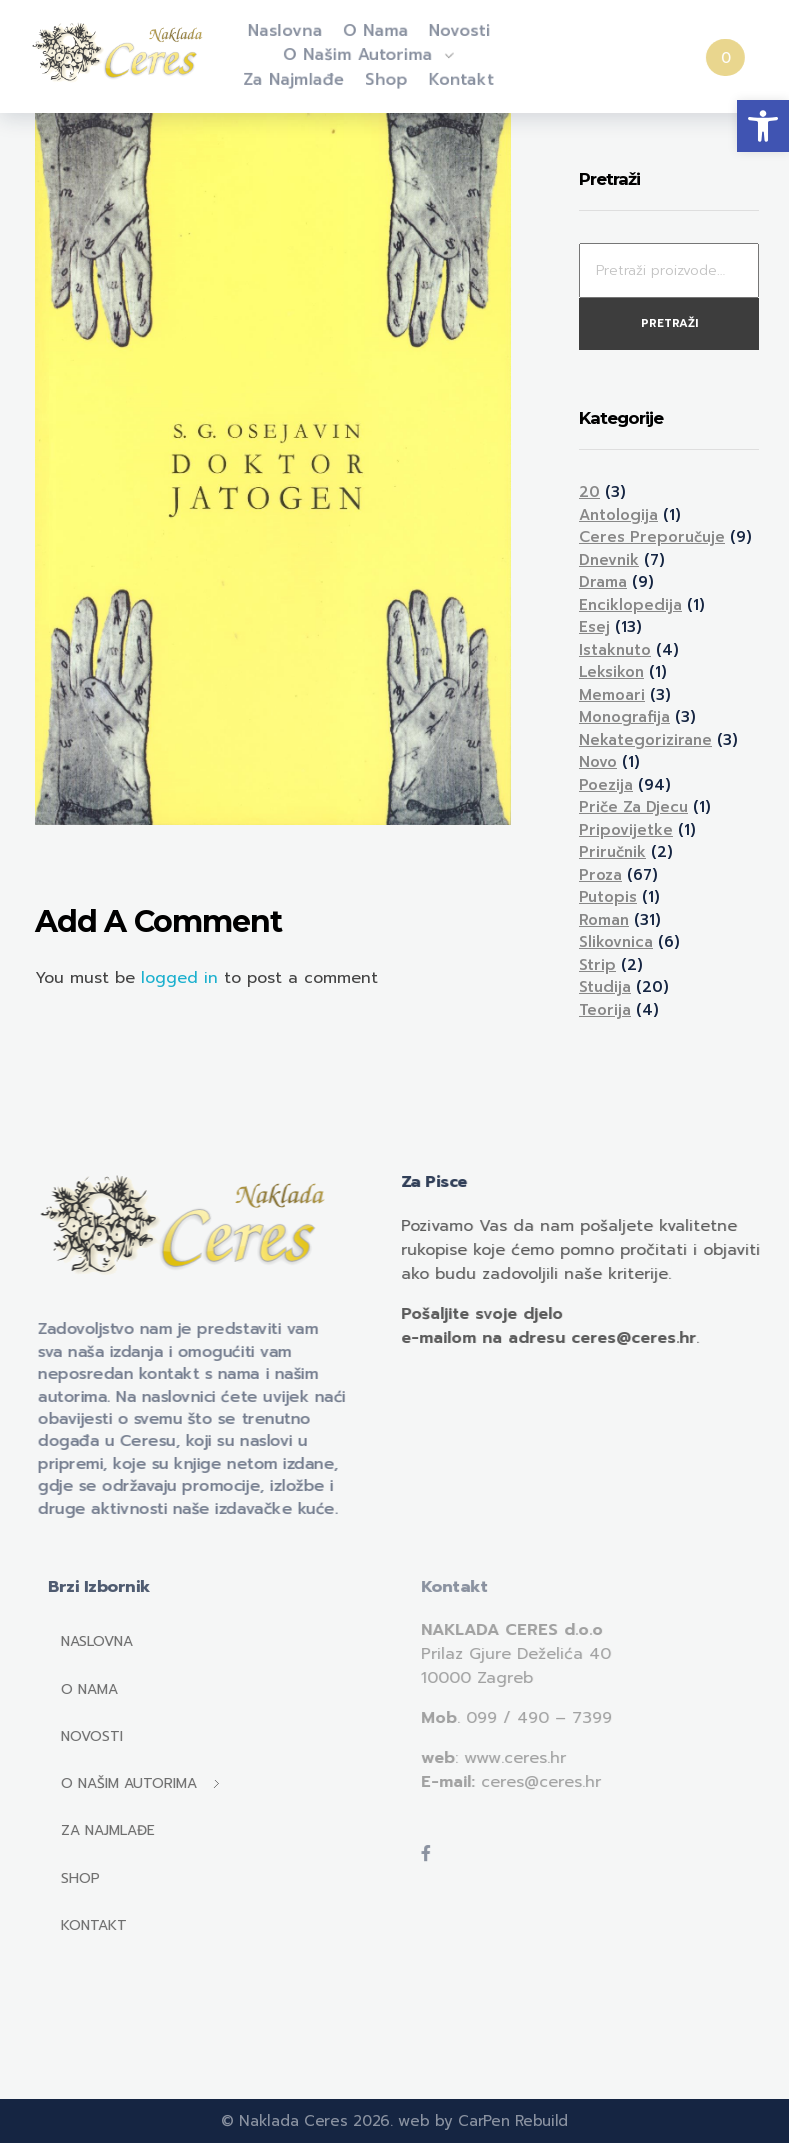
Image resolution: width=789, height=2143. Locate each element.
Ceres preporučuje (652, 537)
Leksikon (611, 672)
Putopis (608, 897)
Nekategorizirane (645, 740)
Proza (600, 875)
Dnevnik (609, 560)
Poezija (606, 785)
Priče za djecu (633, 807)
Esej (594, 627)
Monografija (624, 717)
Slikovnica (616, 942)
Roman (604, 920)
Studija (605, 987)
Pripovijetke (626, 830)
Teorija (605, 1010)
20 (589, 492)
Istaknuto (615, 650)
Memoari (612, 695)
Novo (598, 762)
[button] (763, 126)
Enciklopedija (630, 605)
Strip (597, 965)
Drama (603, 582)
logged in (182, 978)
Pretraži (669, 323)
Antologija (618, 515)
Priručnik (612, 852)
